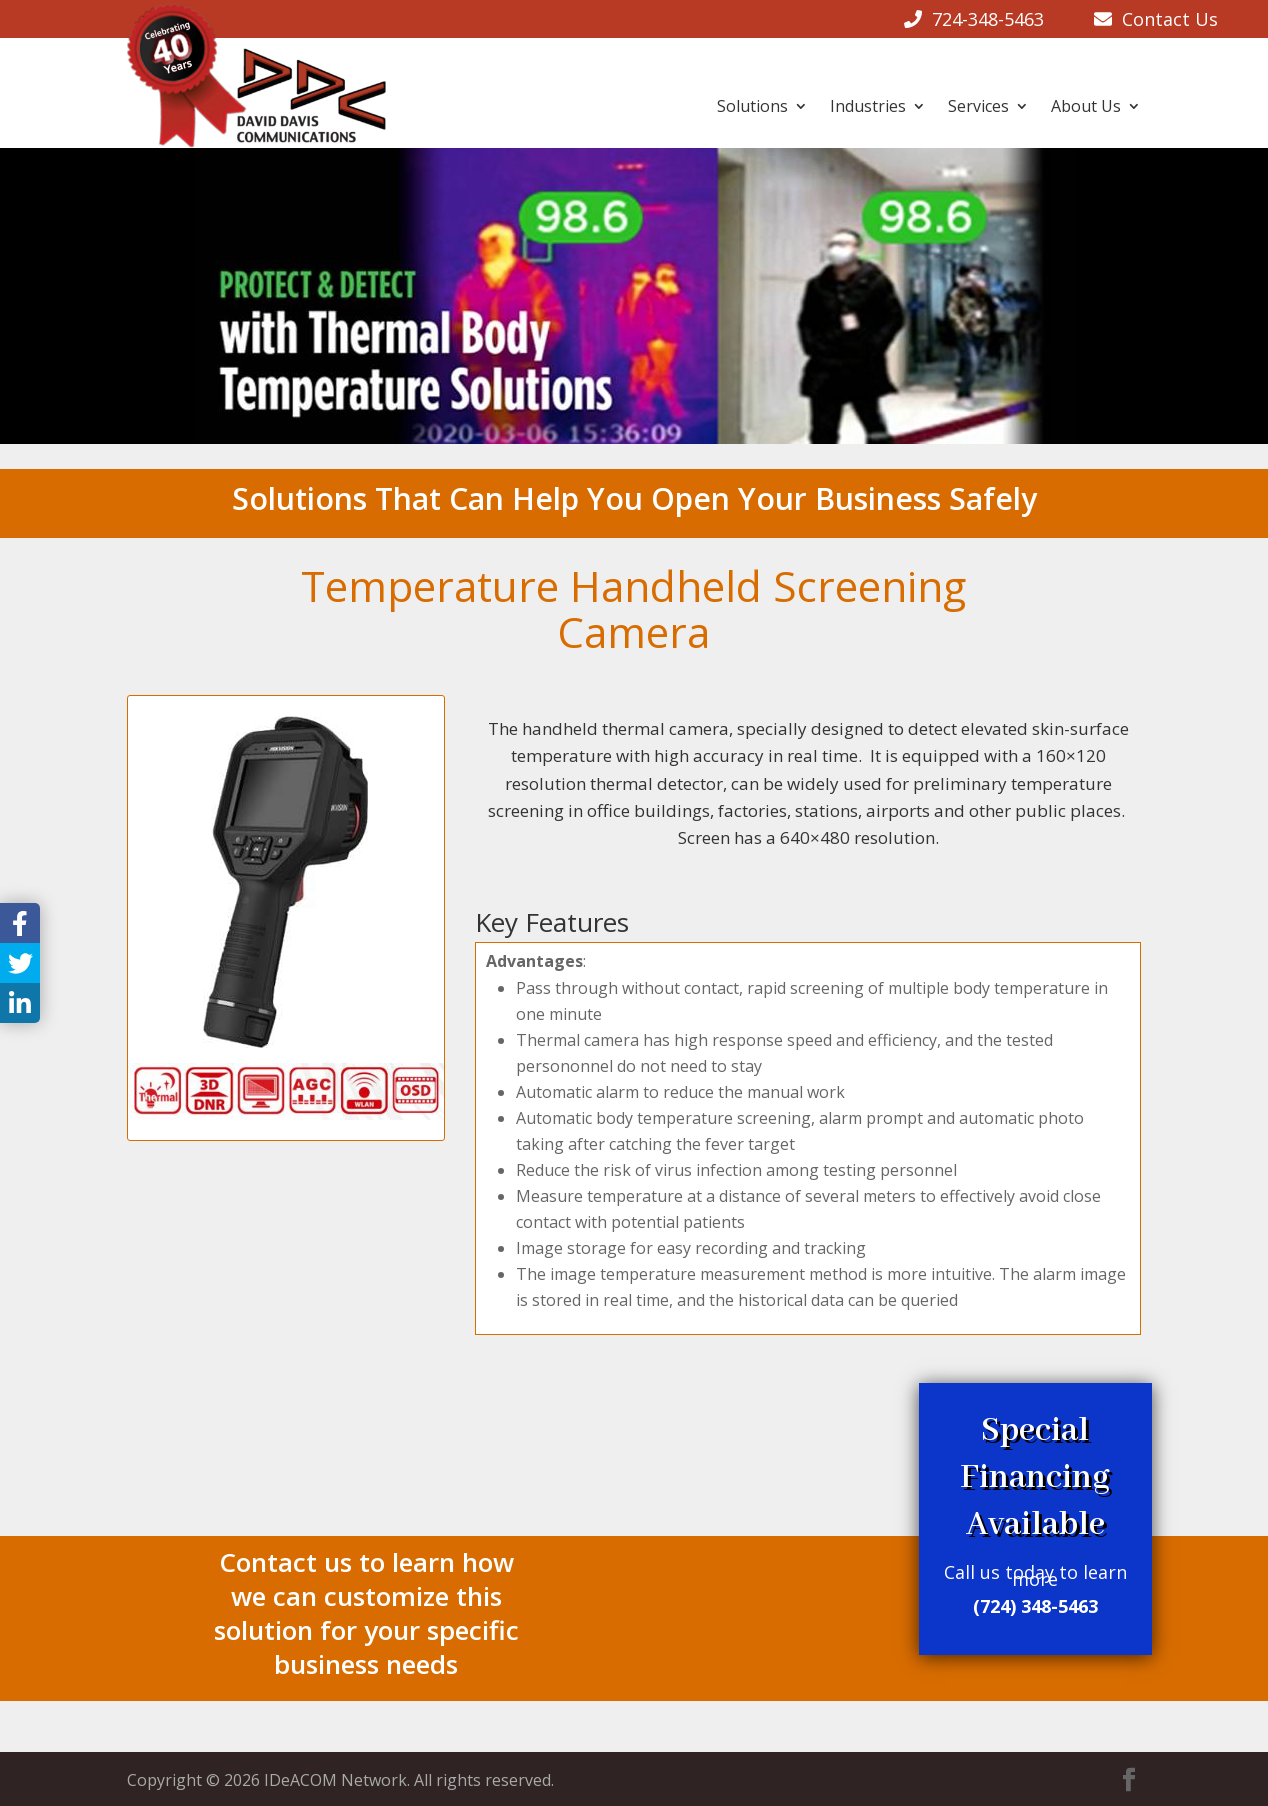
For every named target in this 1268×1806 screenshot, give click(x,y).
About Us (1086, 106)
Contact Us (1165, 19)
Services (978, 106)
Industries (868, 106)
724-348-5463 (988, 19)
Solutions (752, 106)
